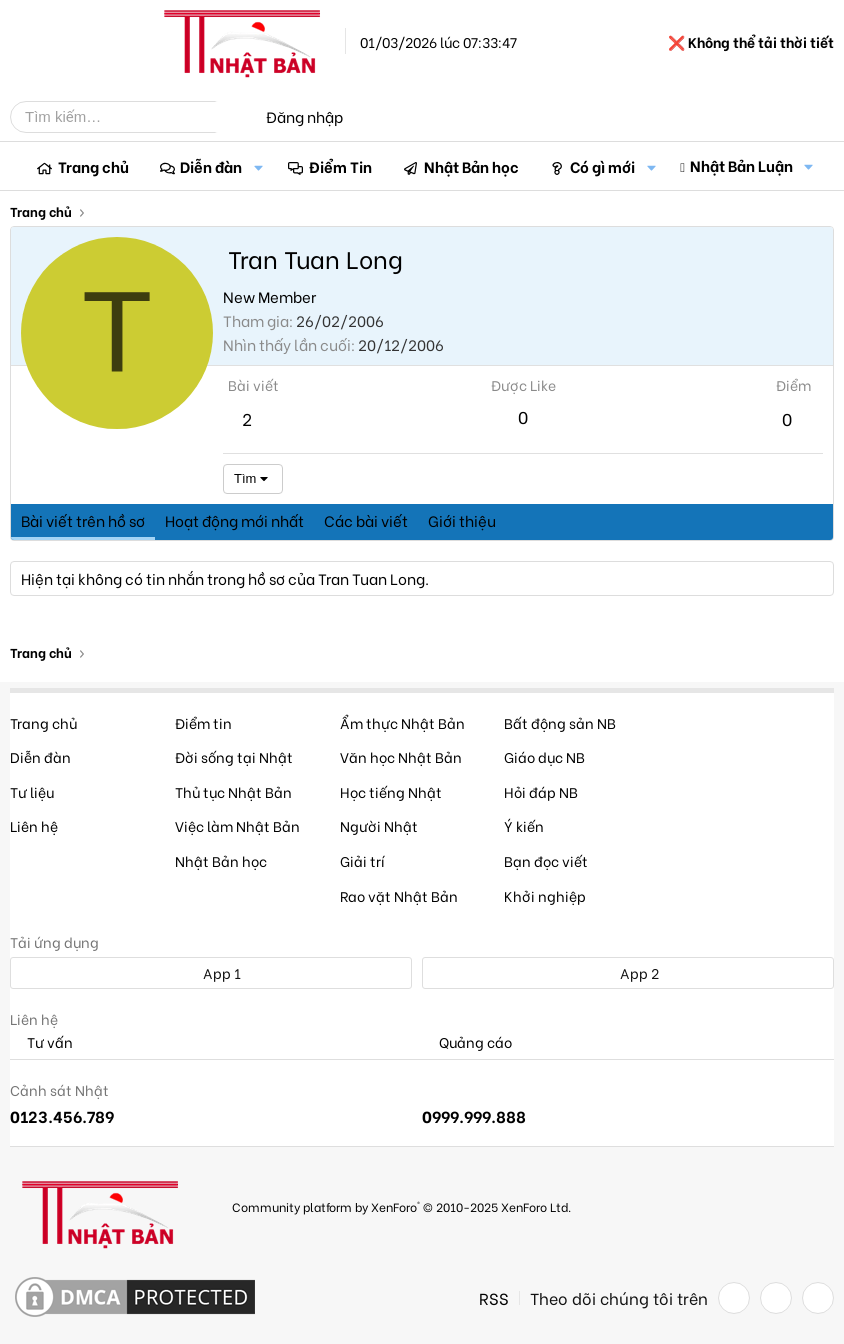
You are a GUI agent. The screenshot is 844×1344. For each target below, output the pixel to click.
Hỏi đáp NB (541, 791)
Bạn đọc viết (546, 860)
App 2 (628, 972)
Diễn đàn (211, 166)
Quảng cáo (467, 1042)
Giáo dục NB (544, 756)
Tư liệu (32, 791)
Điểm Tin (340, 166)
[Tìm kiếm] (128, 117)
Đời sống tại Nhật (234, 756)
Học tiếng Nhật (391, 791)
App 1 (211, 972)
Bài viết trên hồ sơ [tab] (83, 520)
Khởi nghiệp (545, 895)
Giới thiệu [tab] (462, 520)
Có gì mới (602, 166)
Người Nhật (379, 825)
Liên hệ (34, 825)
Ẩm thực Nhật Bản (402, 722)
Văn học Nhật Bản (401, 756)
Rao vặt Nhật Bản (399, 895)
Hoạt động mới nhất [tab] (234, 520)
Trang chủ (93, 166)
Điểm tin (203, 722)
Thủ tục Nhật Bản (233, 791)
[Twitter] (776, 1298)
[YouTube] (818, 1298)
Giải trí (362, 860)
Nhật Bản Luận (741, 165)
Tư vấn (41, 1042)
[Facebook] (734, 1298)
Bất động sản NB (560, 722)
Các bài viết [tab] (366, 520)
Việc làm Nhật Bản (237, 825)
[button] (258, 166)
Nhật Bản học (471, 166)
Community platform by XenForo (401, 1206)
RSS (494, 1298)
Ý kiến (524, 825)
